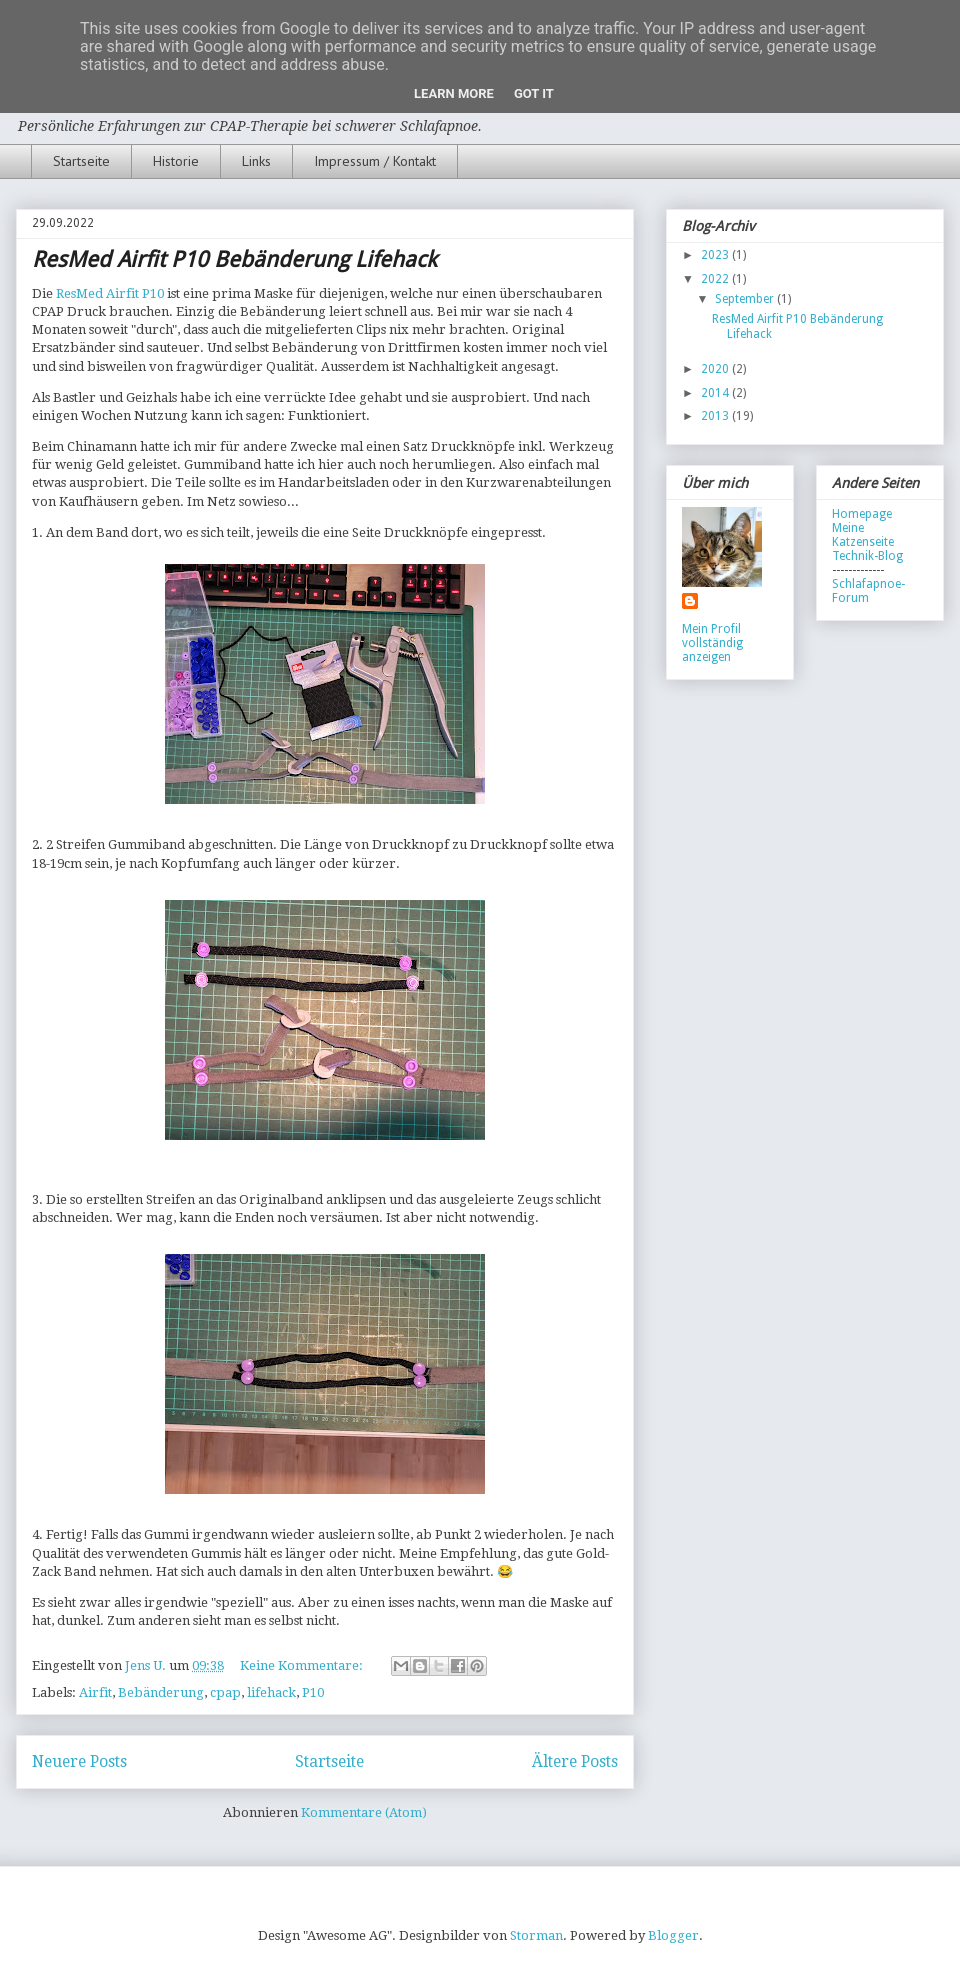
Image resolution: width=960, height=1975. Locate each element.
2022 (716, 279)
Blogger (673, 1935)
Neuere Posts (79, 1761)
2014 (716, 393)
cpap (225, 1692)
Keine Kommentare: (303, 1665)
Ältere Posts (575, 1761)
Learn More (454, 93)
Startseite (81, 161)
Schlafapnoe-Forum (868, 591)
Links (256, 161)
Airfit (95, 1692)
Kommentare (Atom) (364, 1812)
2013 (716, 416)
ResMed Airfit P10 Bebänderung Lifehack (234, 259)
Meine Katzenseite (863, 535)
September (746, 299)
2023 (716, 255)
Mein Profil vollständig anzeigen (712, 643)
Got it (534, 93)
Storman (536, 1935)
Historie (176, 161)
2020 (716, 369)
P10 (313, 1692)
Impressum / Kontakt (375, 161)
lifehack (271, 1692)
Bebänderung (161, 1692)
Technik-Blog (867, 556)
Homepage (862, 514)
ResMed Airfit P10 (110, 293)
